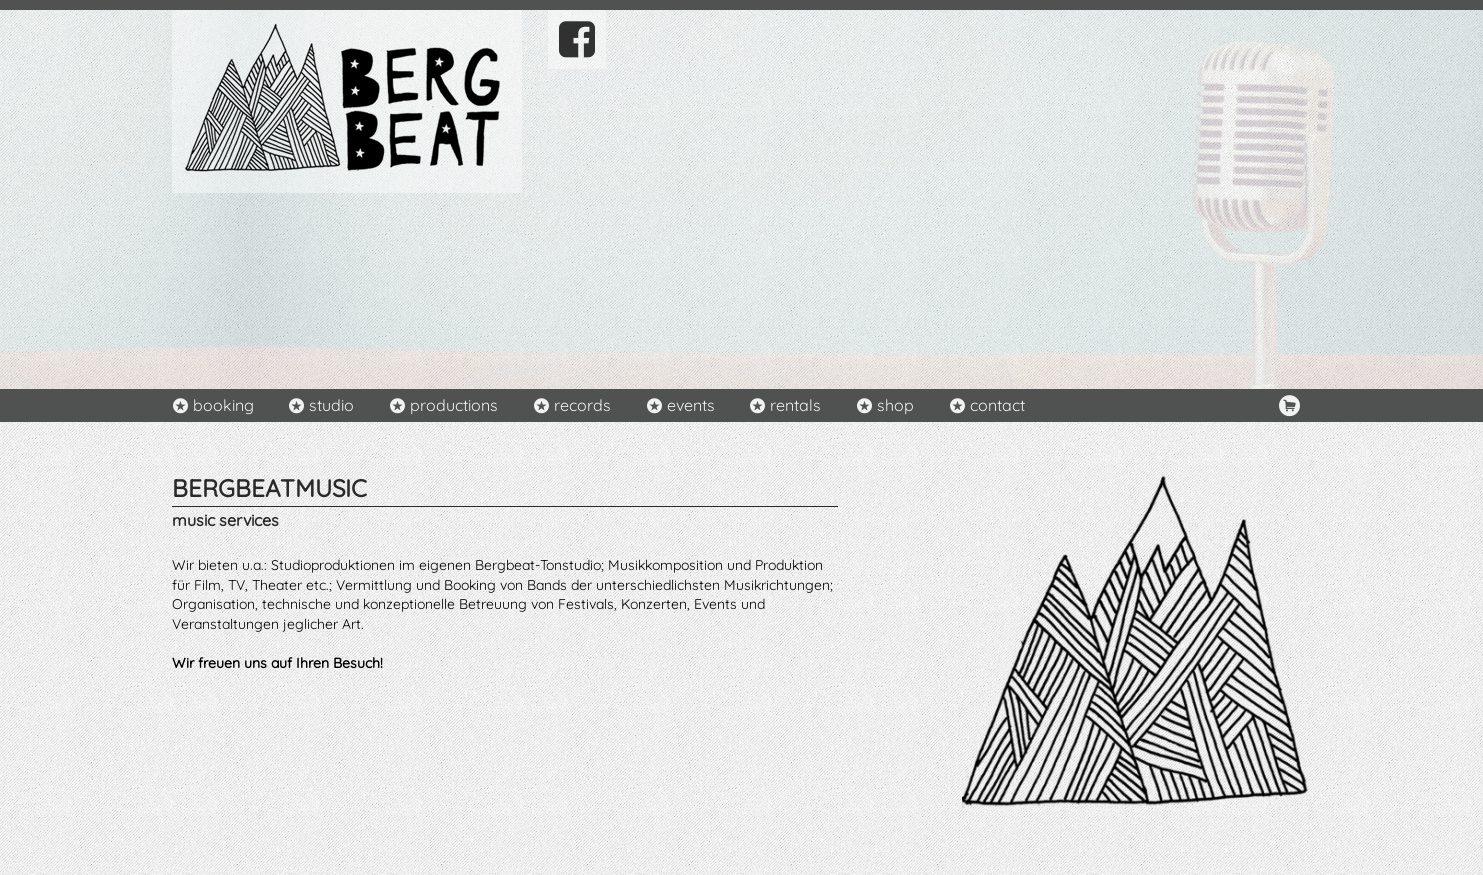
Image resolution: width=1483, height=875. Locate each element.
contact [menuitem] (997, 405)
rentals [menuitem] (795, 405)
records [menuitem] (582, 405)
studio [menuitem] (331, 405)
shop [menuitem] (895, 405)
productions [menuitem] (454, 405)
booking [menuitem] (223, 405)
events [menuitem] (691, 405)
